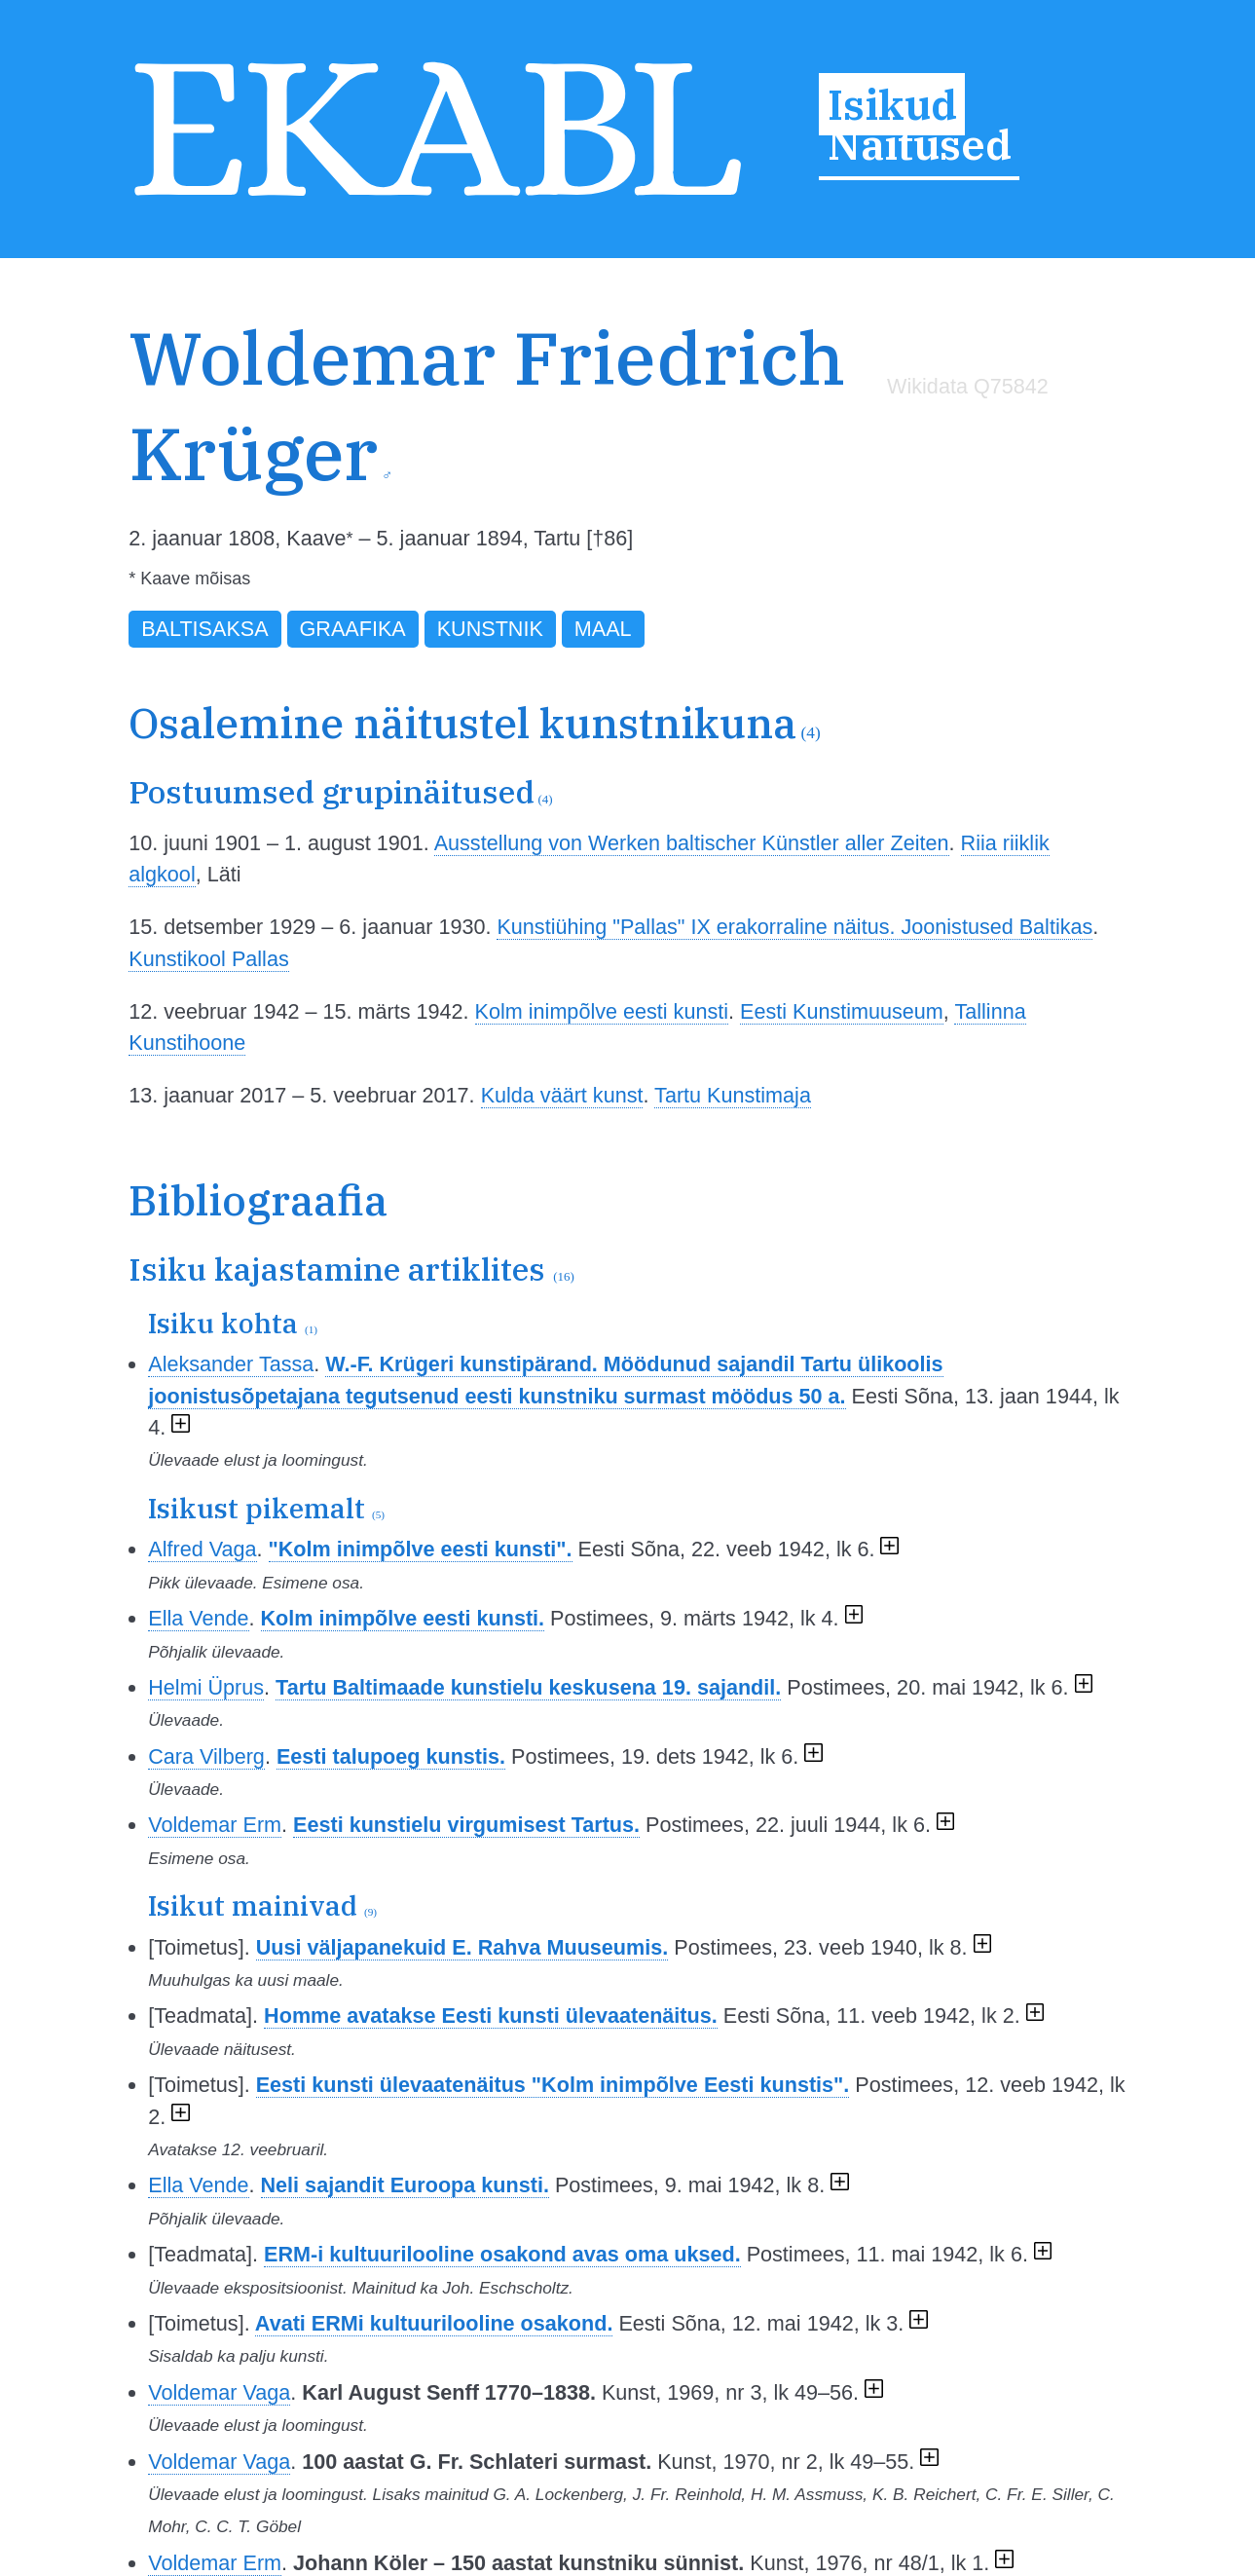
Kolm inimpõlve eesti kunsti (601, 1011)
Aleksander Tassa (231, 1364)
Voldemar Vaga (219, 2392)
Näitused (920, 144)
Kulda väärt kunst (562, 1095)
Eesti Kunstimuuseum (841, 1011)
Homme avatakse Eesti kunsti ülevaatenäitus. (491, 2015)
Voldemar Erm (214, 1824)
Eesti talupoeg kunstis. (391, 1756)
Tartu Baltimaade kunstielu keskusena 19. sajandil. (528, 1687)
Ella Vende (198, 1618)
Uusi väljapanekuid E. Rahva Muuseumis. (462, 1947)
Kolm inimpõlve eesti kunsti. (403, 1618)
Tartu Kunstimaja (732, 1095)
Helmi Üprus (206, 1687)
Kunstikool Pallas (208, 959)
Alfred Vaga (202, 1549)
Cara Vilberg (206, 1756)
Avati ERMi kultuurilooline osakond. (434, 2323)
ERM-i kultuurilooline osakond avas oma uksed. (502, 2254)
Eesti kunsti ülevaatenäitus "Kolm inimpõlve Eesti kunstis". (553, 2084)
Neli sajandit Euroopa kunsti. (405, 2185)
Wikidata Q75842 (968, 386)
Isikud (892, 104)
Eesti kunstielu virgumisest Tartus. (466, 1824)
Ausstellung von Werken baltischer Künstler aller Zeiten (691, 843)
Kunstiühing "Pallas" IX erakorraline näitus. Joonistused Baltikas (794, 927)
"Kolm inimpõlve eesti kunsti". (420, 1549)
